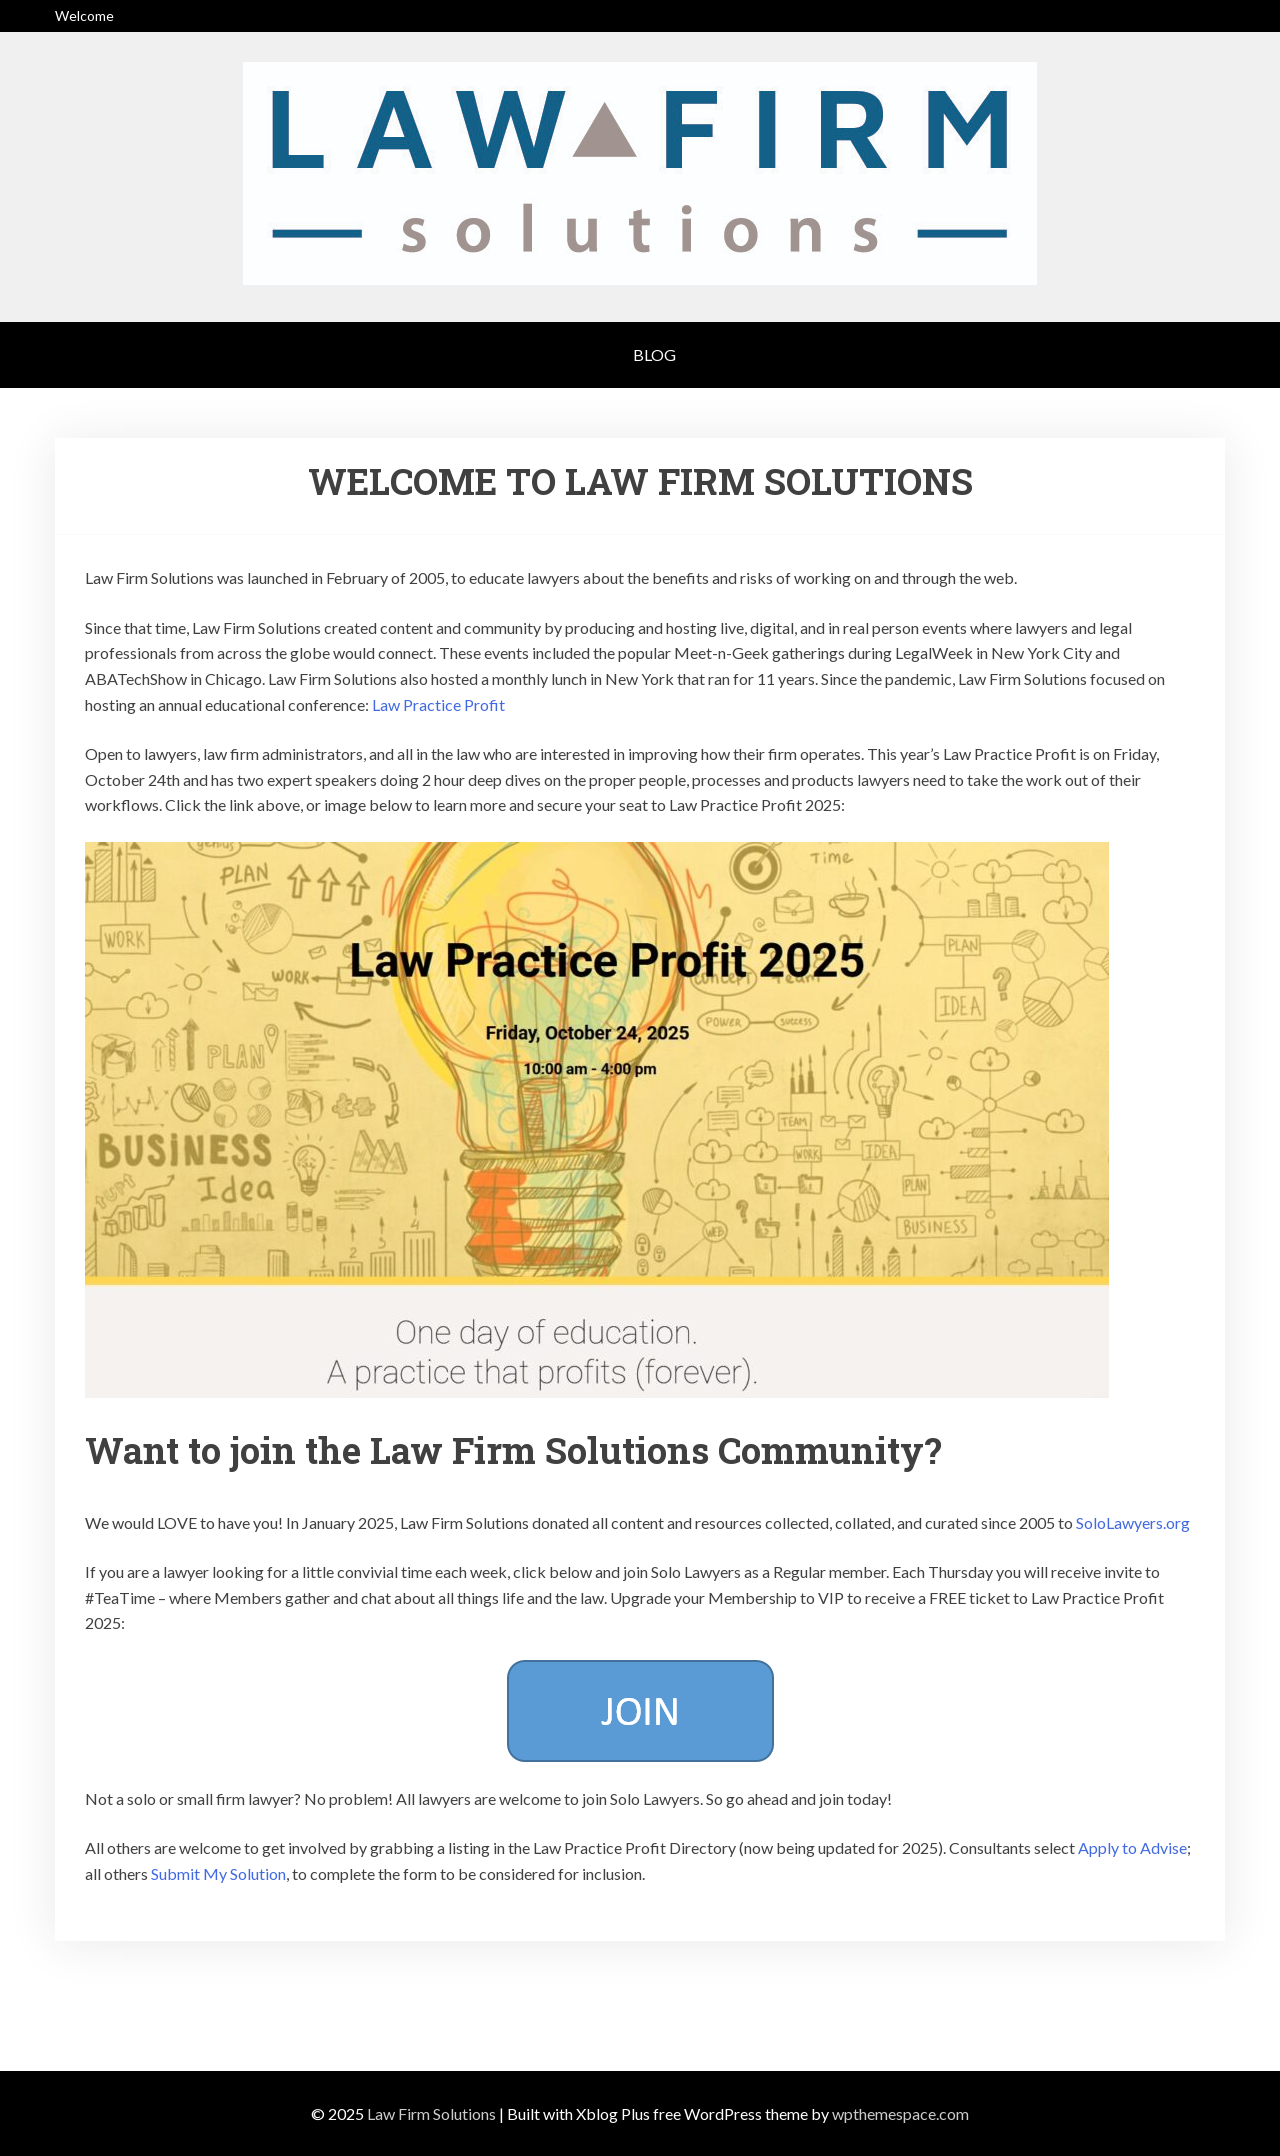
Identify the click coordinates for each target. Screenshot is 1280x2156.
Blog (654, 354)
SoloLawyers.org (1133, 1522)
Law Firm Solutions (431, 2113)
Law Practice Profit (438, 704)
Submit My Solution (218, 1873)
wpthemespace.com (900, 2113)
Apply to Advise (1132, 1847)
